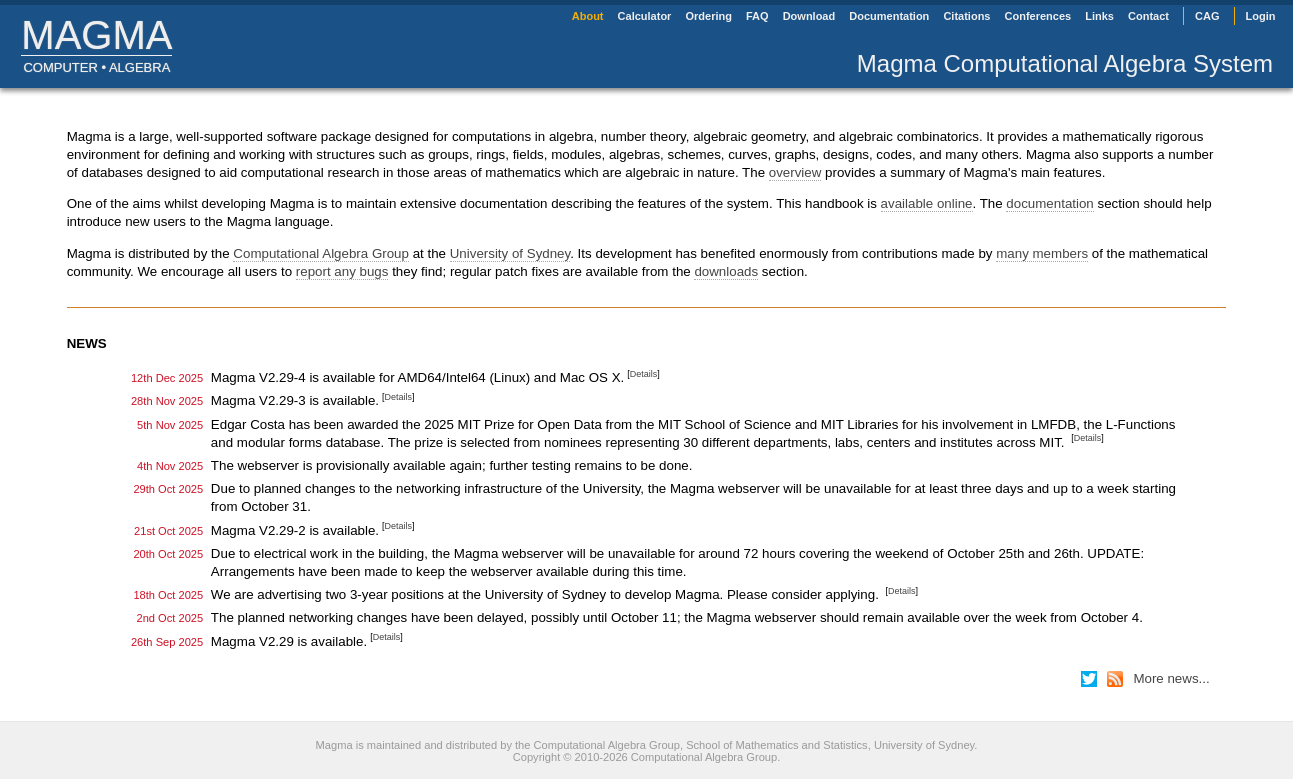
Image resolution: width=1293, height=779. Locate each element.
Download (809, 16)
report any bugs (342, 271)
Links (1099, 16)
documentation (1049, 203)
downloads (726, 271)
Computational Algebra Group (321, 253)
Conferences (1038, 16)
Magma (96, 35)
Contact (1148, 16)
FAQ (757, 16)
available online (927, 203)
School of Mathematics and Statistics (777, 745)
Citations (966, 16)
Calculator (645, 16)
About (588, 16)
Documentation (889, 16)
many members (1042, 253)
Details (644, 374)
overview (795, 172)
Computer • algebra (96, 67)
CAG (1207, 16)
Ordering (708, 16)
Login (1261, 16)
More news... (1171, 678)
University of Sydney (510, 253)
